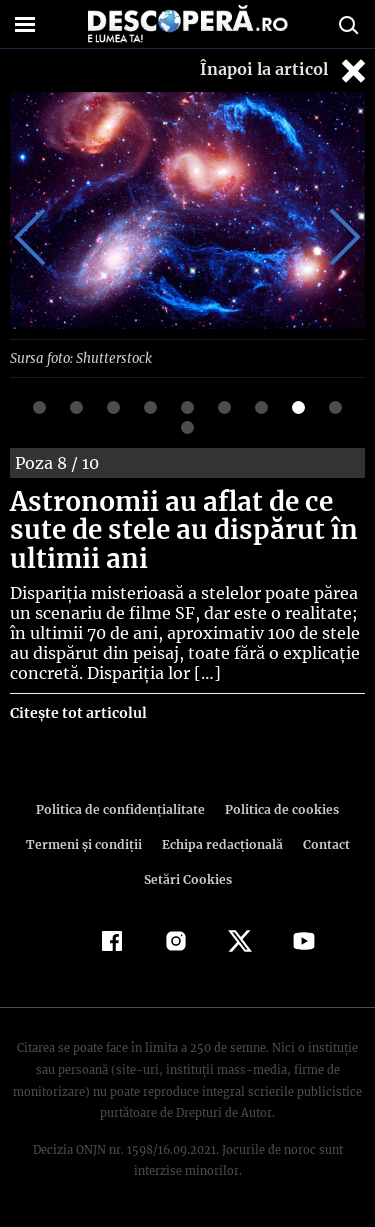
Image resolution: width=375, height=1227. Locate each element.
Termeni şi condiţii (86, 844)
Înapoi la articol (285, 70)
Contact (323, 844)
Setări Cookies (188, 879)
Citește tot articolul (77, 713)
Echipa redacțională (221, 844)
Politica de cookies (279, 809)
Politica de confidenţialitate (124, 809)
